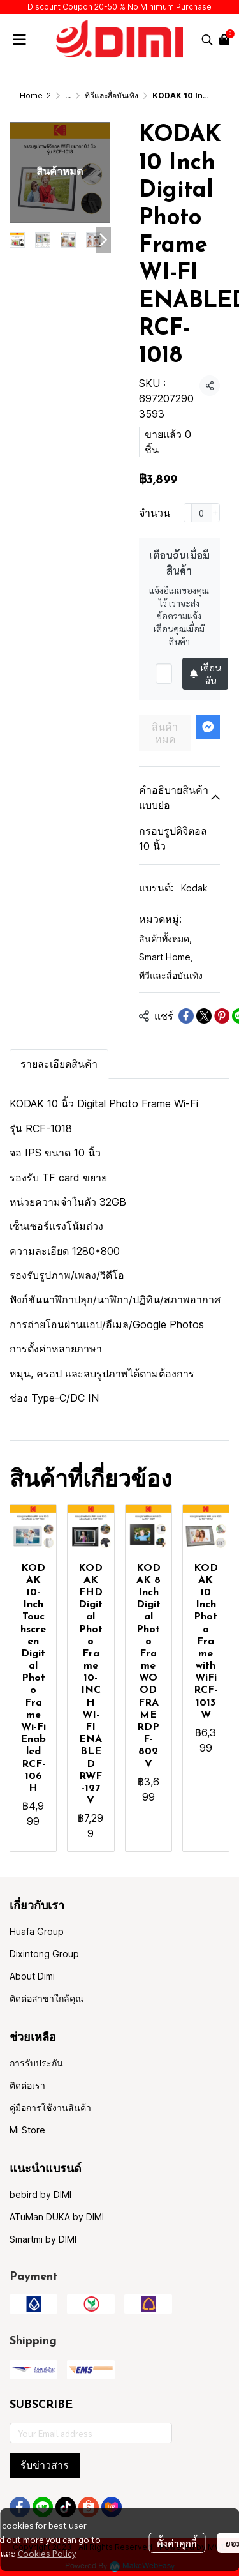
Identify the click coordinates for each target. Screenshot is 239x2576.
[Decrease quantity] (187, 513)
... (68, 95)
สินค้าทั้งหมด (165, 938)
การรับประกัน (36, 2062)
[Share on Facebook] (186, 1016)
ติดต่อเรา (27, 2085)
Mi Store (27, 2130)
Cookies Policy (47, 2553)
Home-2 (35, 95)
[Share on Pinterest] (221, 1016)
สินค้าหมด (165, 733)
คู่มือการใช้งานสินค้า (50, 2107)
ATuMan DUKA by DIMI (57, 2216)
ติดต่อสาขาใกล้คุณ (46, 1998)
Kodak (194, 888)
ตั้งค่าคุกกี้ (177, 2543)
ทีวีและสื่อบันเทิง (111, 95)
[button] (207, 40)
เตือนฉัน (205, 674)
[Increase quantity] (215, 513)
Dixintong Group (44, 1953)
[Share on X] (204, 1016)
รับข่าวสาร (44, 2465)
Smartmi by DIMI (43, 2239)
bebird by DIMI (40, 2194)
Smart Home (166, 956)
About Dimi (32, 1976)
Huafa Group (37, 1931)
